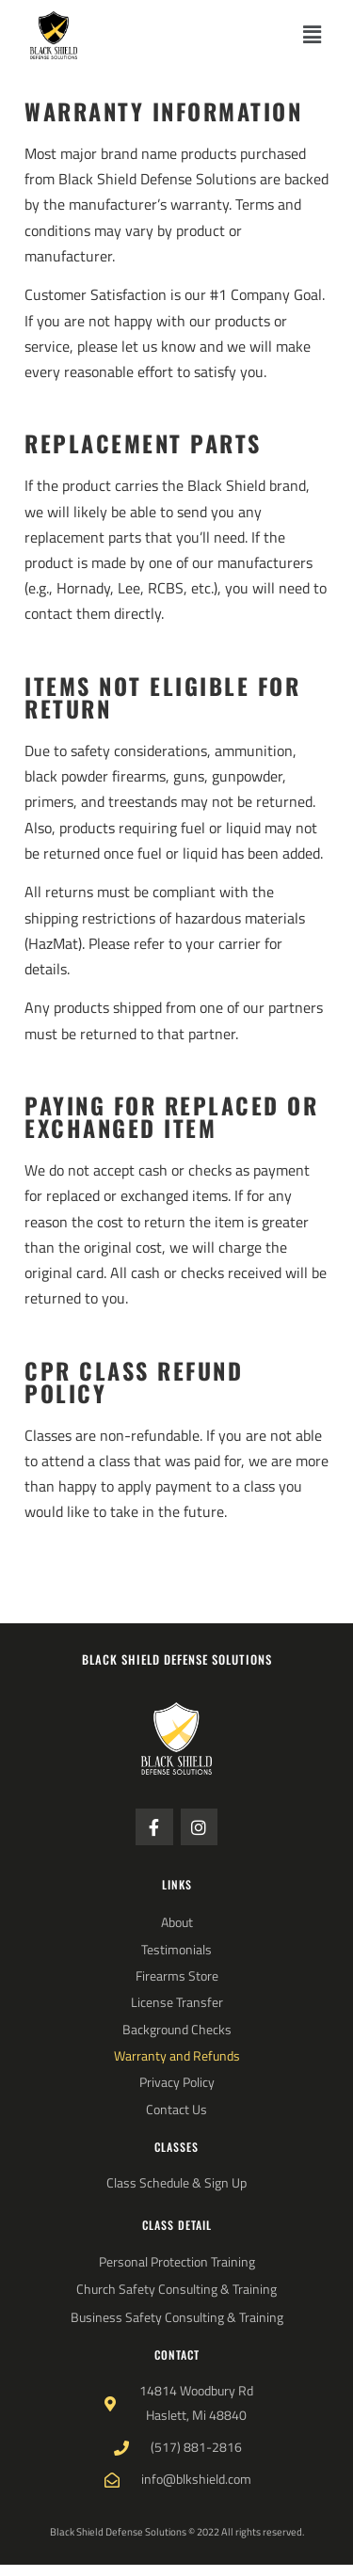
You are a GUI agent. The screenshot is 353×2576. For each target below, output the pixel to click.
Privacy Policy (177, 2082)
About (177, 1922)
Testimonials (176, 1949)
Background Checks (177, 2029)
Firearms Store (177, 1976)
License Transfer (177, 2002)
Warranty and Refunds (177, 2056)
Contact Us (176, 2109)
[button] (313, 35)
